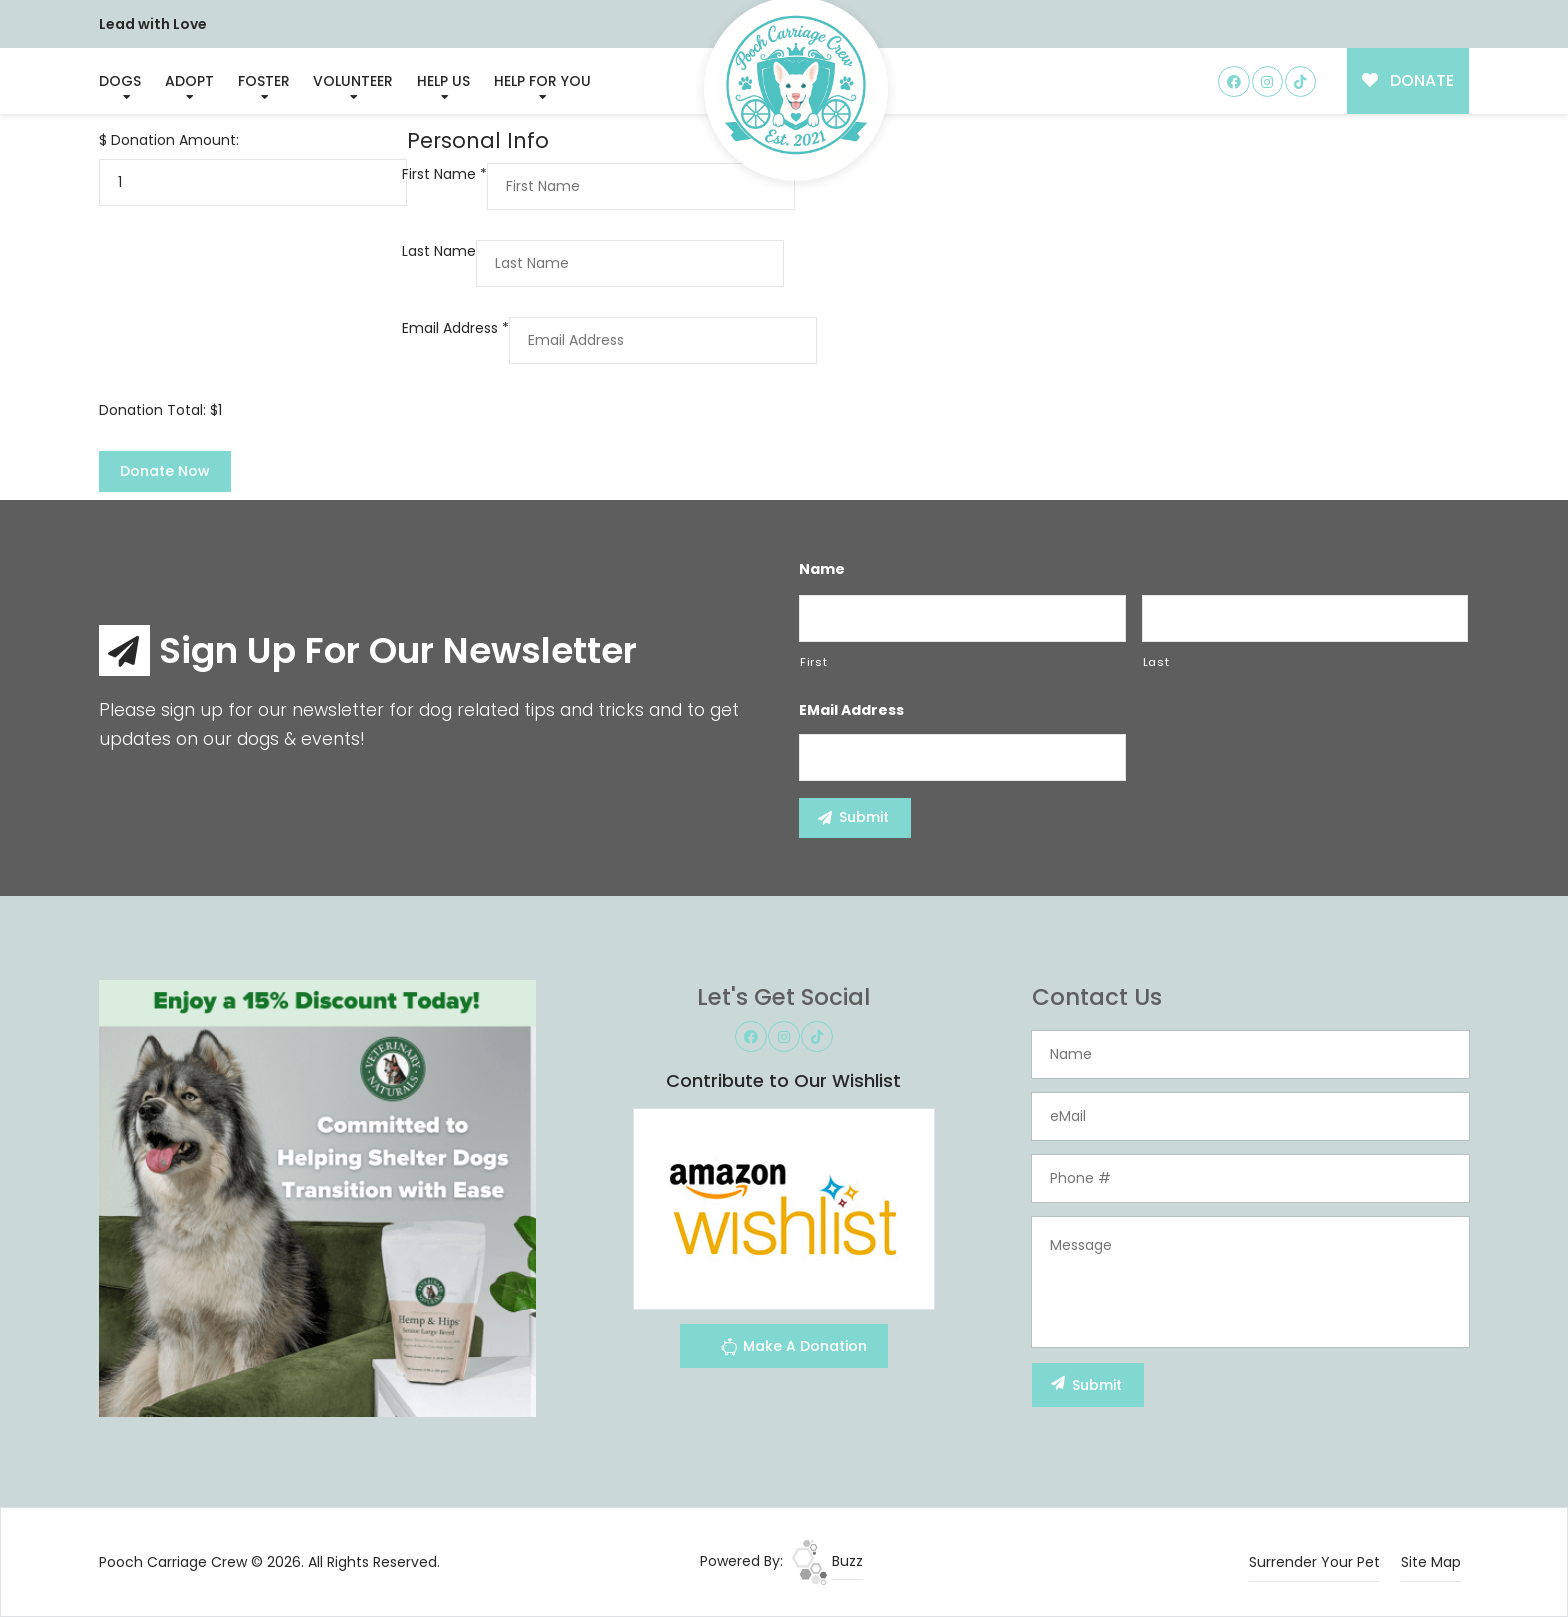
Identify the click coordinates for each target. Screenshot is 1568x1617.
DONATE (1408, 80)
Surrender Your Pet (1314, 1562)
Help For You (542, 81)
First (813, 662)
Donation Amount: (175, 140)
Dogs (120, 81)
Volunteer (353, 81)
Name (822, 569)
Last (1156, 662)
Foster (264, 81)
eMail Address (851, 710)
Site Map (1431, 1562)
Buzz (827, 1561)
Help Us (443, 81)
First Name (444, 174)
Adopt (189, 81)
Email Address (455, 328)
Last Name (439, 251)
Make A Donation (793, 1349)
